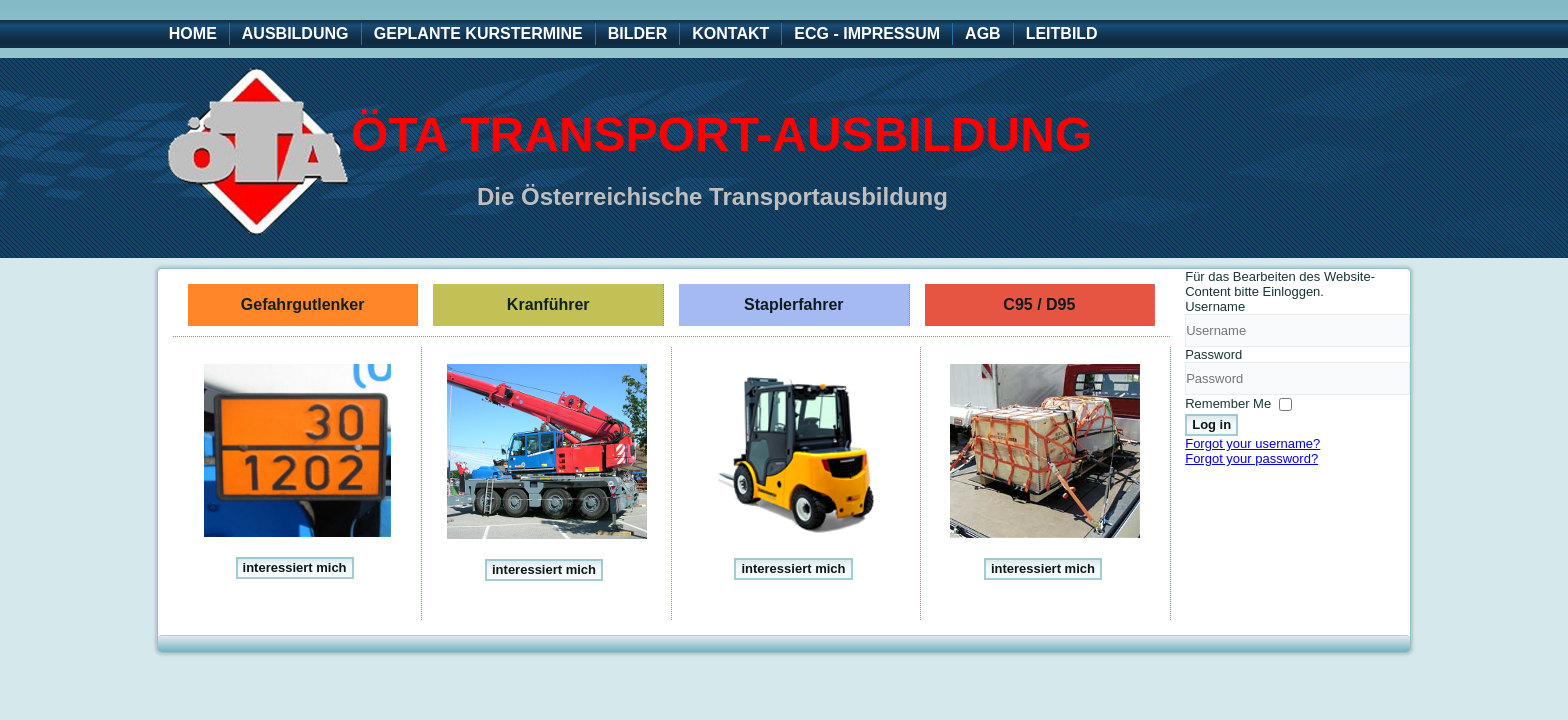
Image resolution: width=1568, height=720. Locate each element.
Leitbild (1062, 33)
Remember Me (1228, 403)
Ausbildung (295, 33)
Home (193, 33)
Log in (1211, 424)
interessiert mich (295, 567)
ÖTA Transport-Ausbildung (721, 134)
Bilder (638, 33)
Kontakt (730, 33)
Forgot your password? (1251, 458)
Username (1215, 306)
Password (1213, 354)
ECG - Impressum (867, 33)
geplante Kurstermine (478, 33)
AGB (983, 33)
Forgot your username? (1252, 443)
